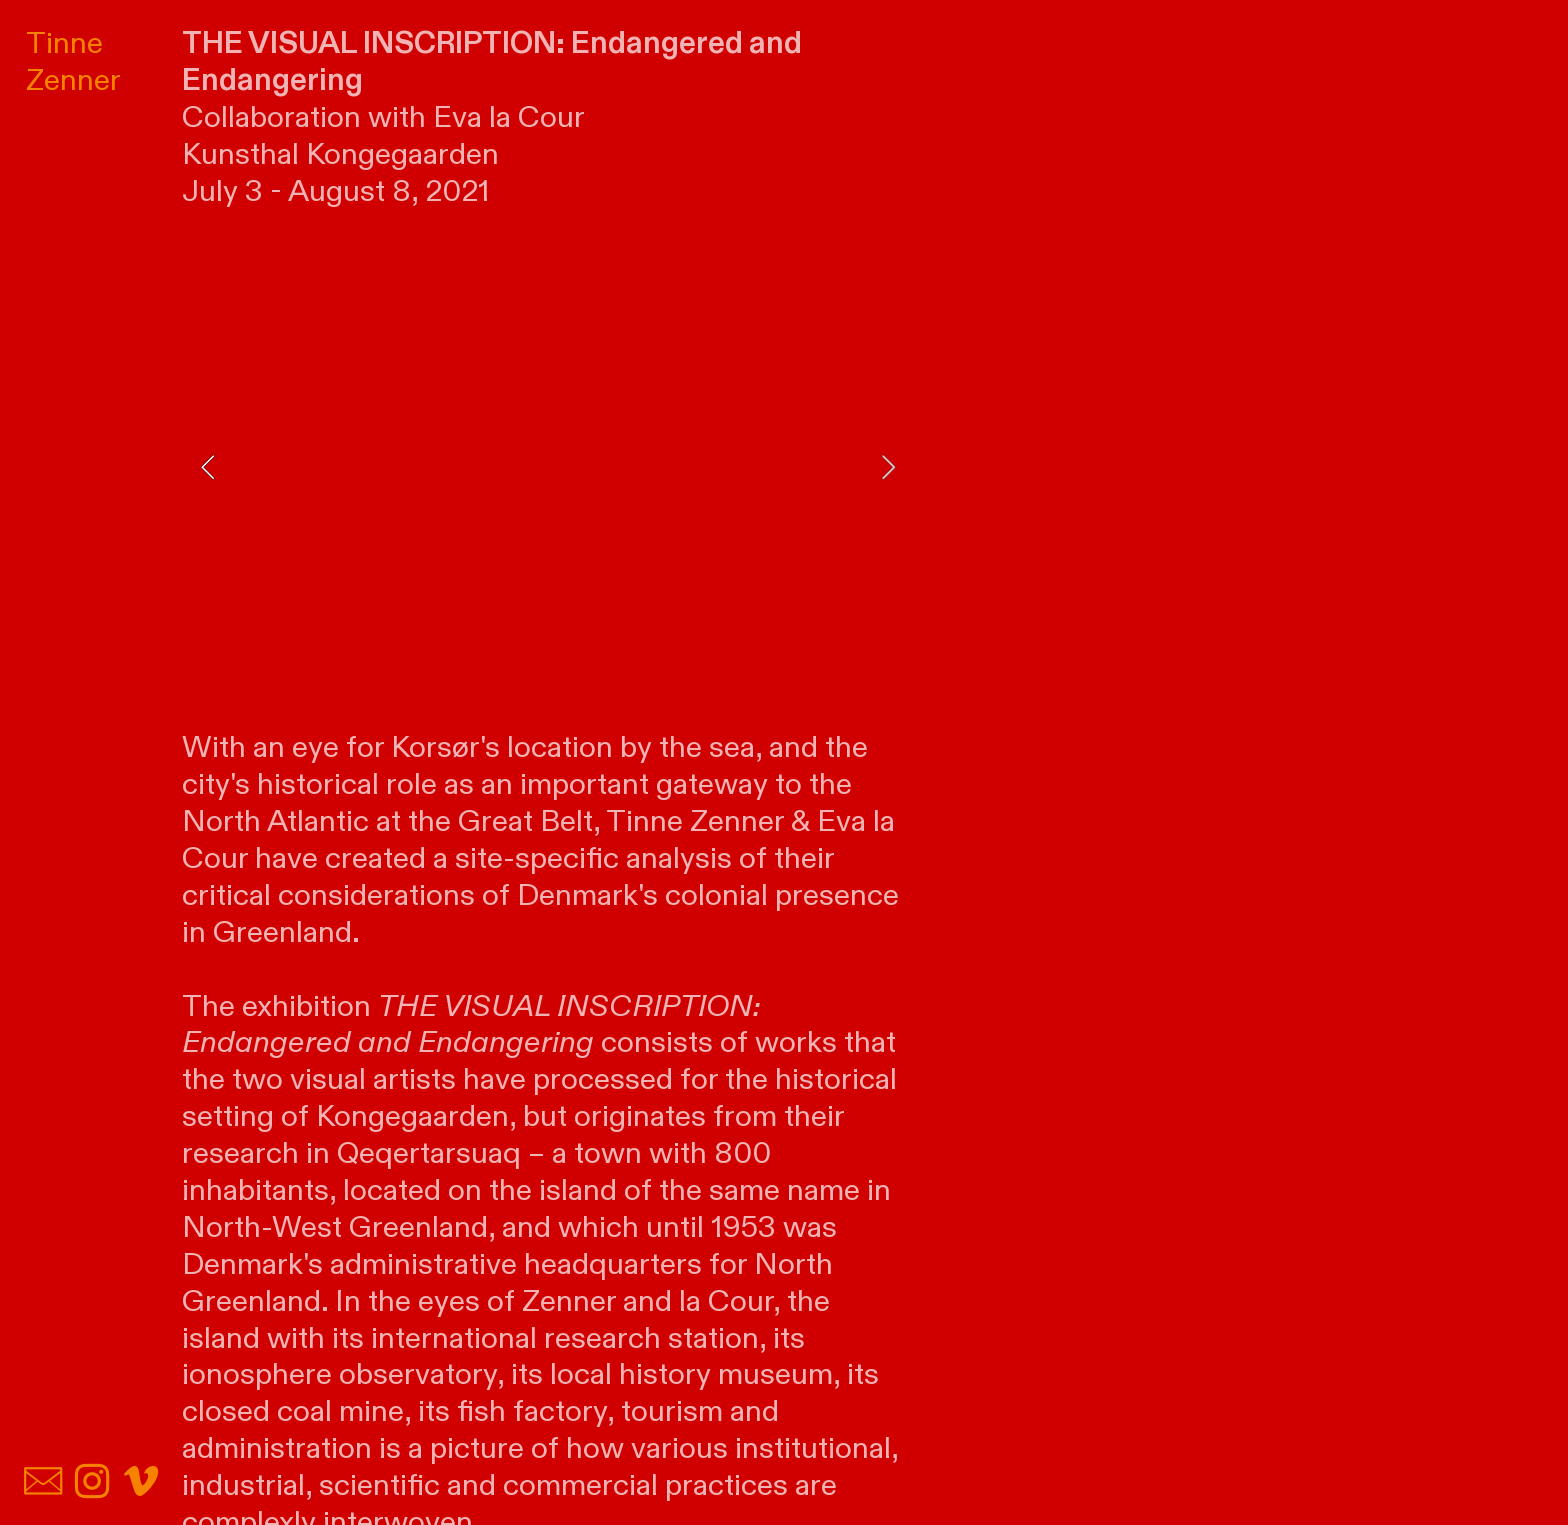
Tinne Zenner (73, 62)
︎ (141, 1483)
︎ (43, 1483)
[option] (548, 467)
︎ (92, 1483)
